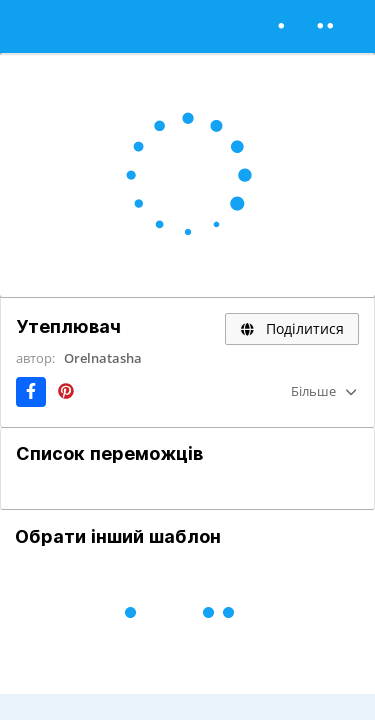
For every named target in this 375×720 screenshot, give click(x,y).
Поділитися (292, 328)
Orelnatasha (103, 358)
